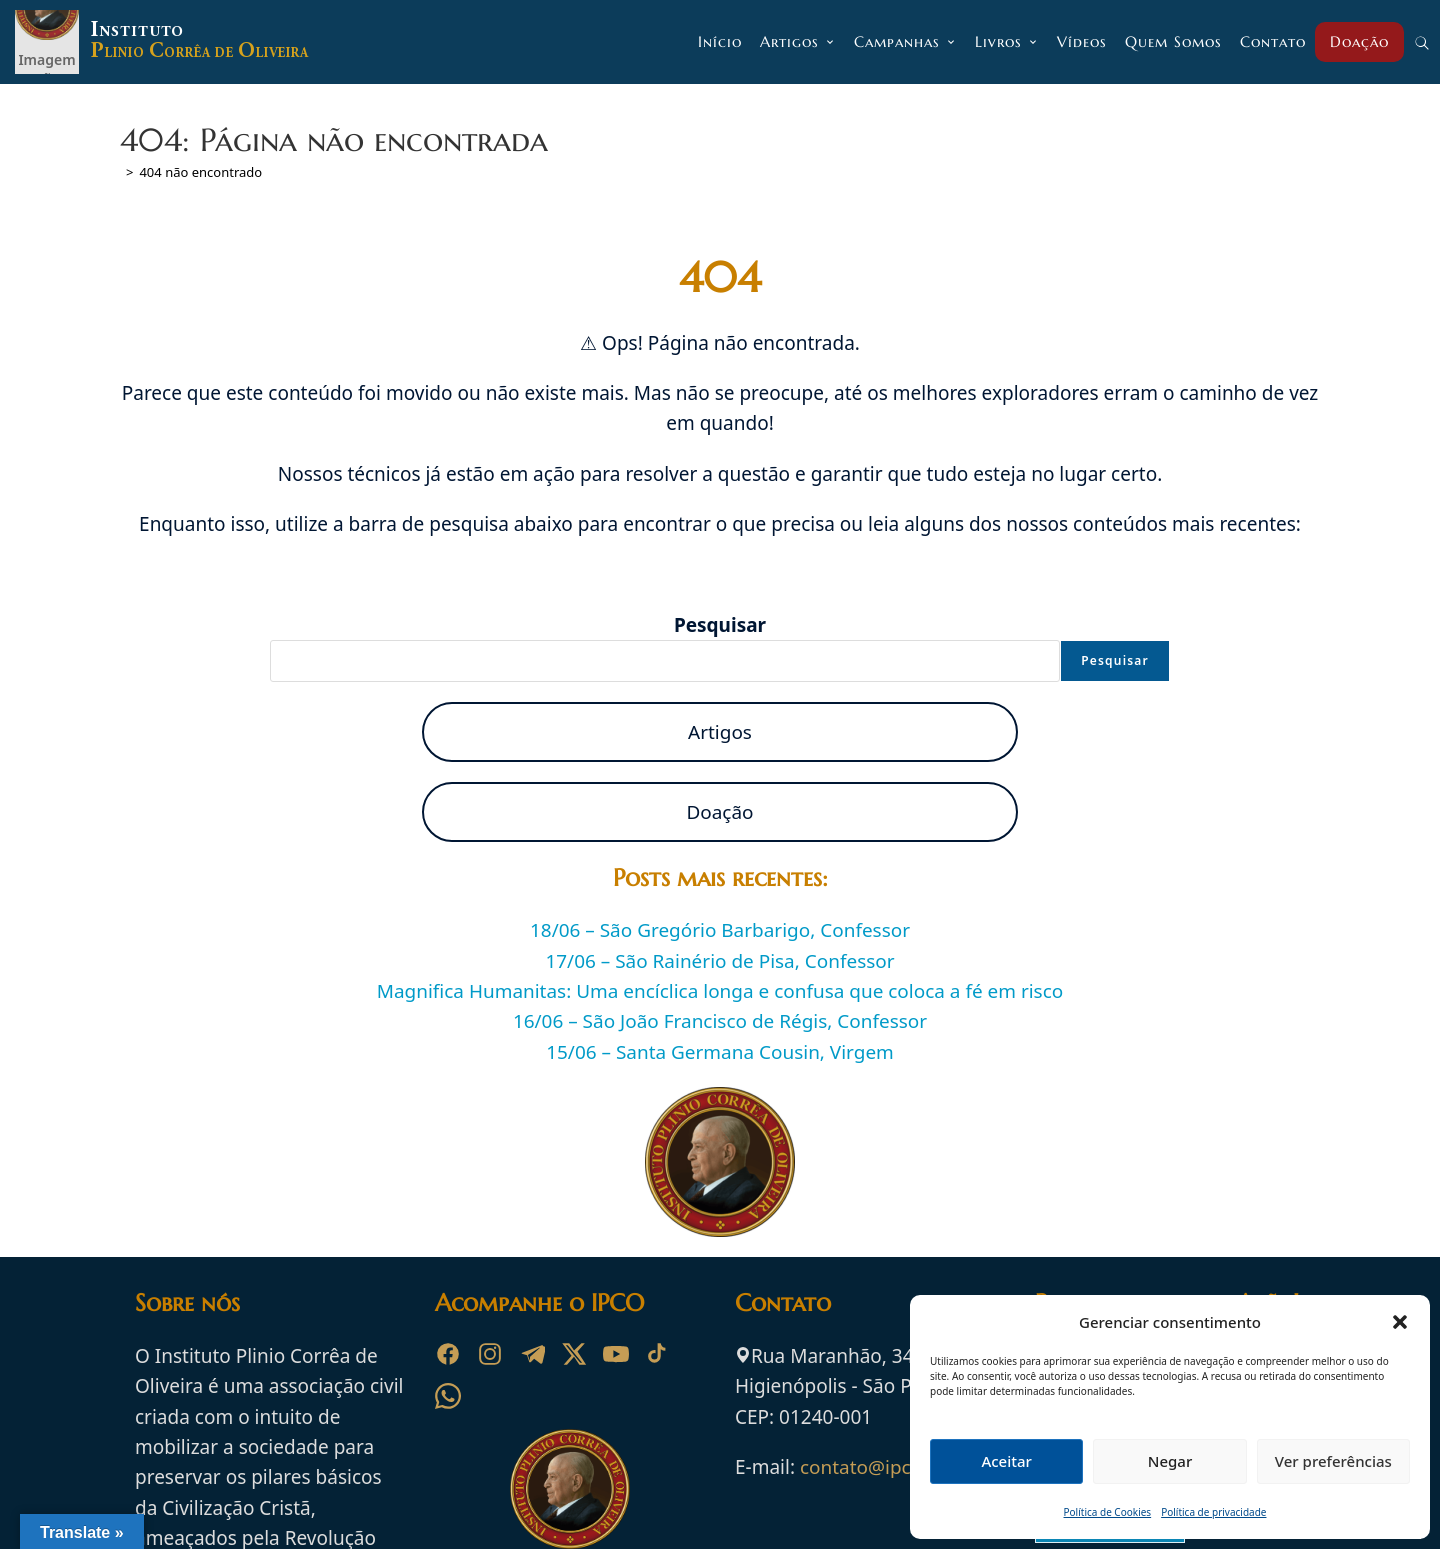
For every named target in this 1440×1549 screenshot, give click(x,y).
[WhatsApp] (448, 1396)
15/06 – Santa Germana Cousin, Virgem (720, 1052)
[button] (1400, 1322)
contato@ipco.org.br (891, 1467)
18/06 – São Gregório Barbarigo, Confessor (719, 930)
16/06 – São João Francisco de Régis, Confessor (719, 1022)
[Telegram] (532, 1354)
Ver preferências (1333, 1461)
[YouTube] (616, 1354)
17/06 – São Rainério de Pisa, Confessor (720, 961)
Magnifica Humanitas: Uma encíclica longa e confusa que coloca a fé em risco (720, 991)
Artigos (720, 732)
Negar (1170, 1461)
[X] (574, 1354)
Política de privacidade (1213, 1512)
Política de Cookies (1108, 1512)
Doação (719, 812)
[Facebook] (448, 1354)
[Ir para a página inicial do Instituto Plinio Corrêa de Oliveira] (570, 1487)
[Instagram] (490, 1354)
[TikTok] (658, 1354)
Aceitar (1006, 1461)
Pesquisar (720, 625)
